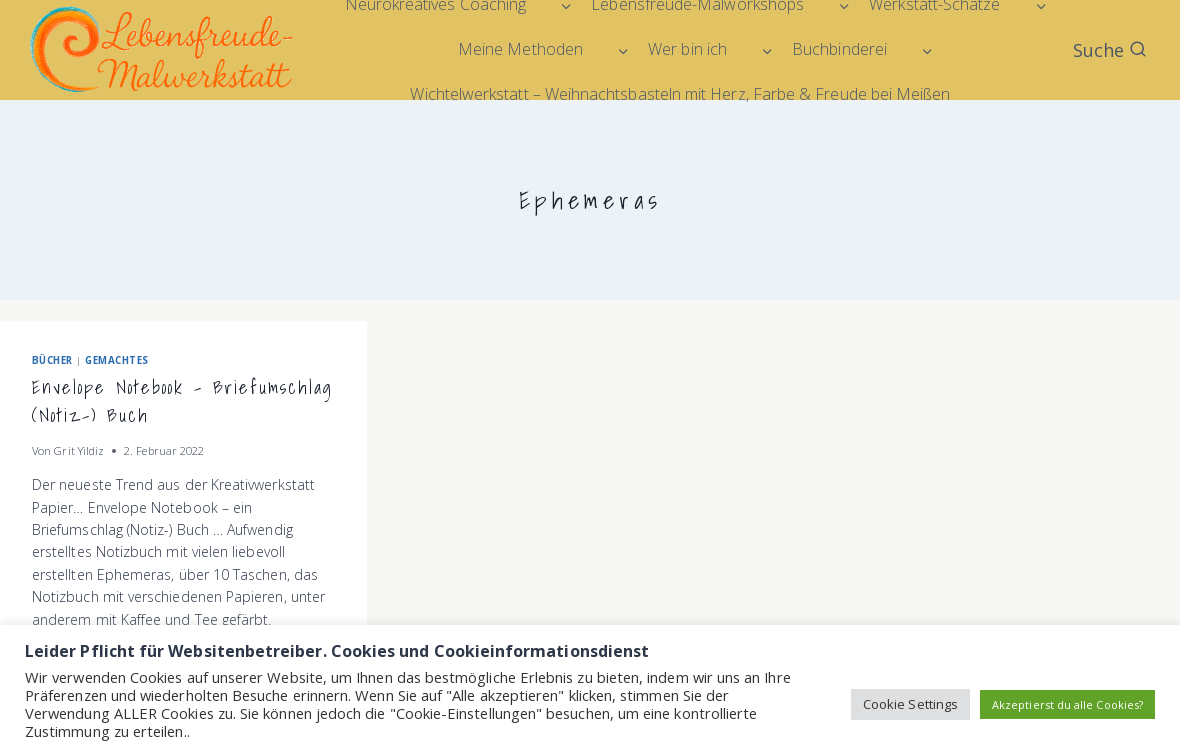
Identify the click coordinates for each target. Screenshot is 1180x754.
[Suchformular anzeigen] (1110, 50)
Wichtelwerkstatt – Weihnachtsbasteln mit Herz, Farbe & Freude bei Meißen (680, 94)
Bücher (52, 360)
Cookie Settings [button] (910, 704)
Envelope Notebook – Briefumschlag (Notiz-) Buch (182, 402)
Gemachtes (116, 360)
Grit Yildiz (79, 450)
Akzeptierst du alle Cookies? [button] (1067, 704)
